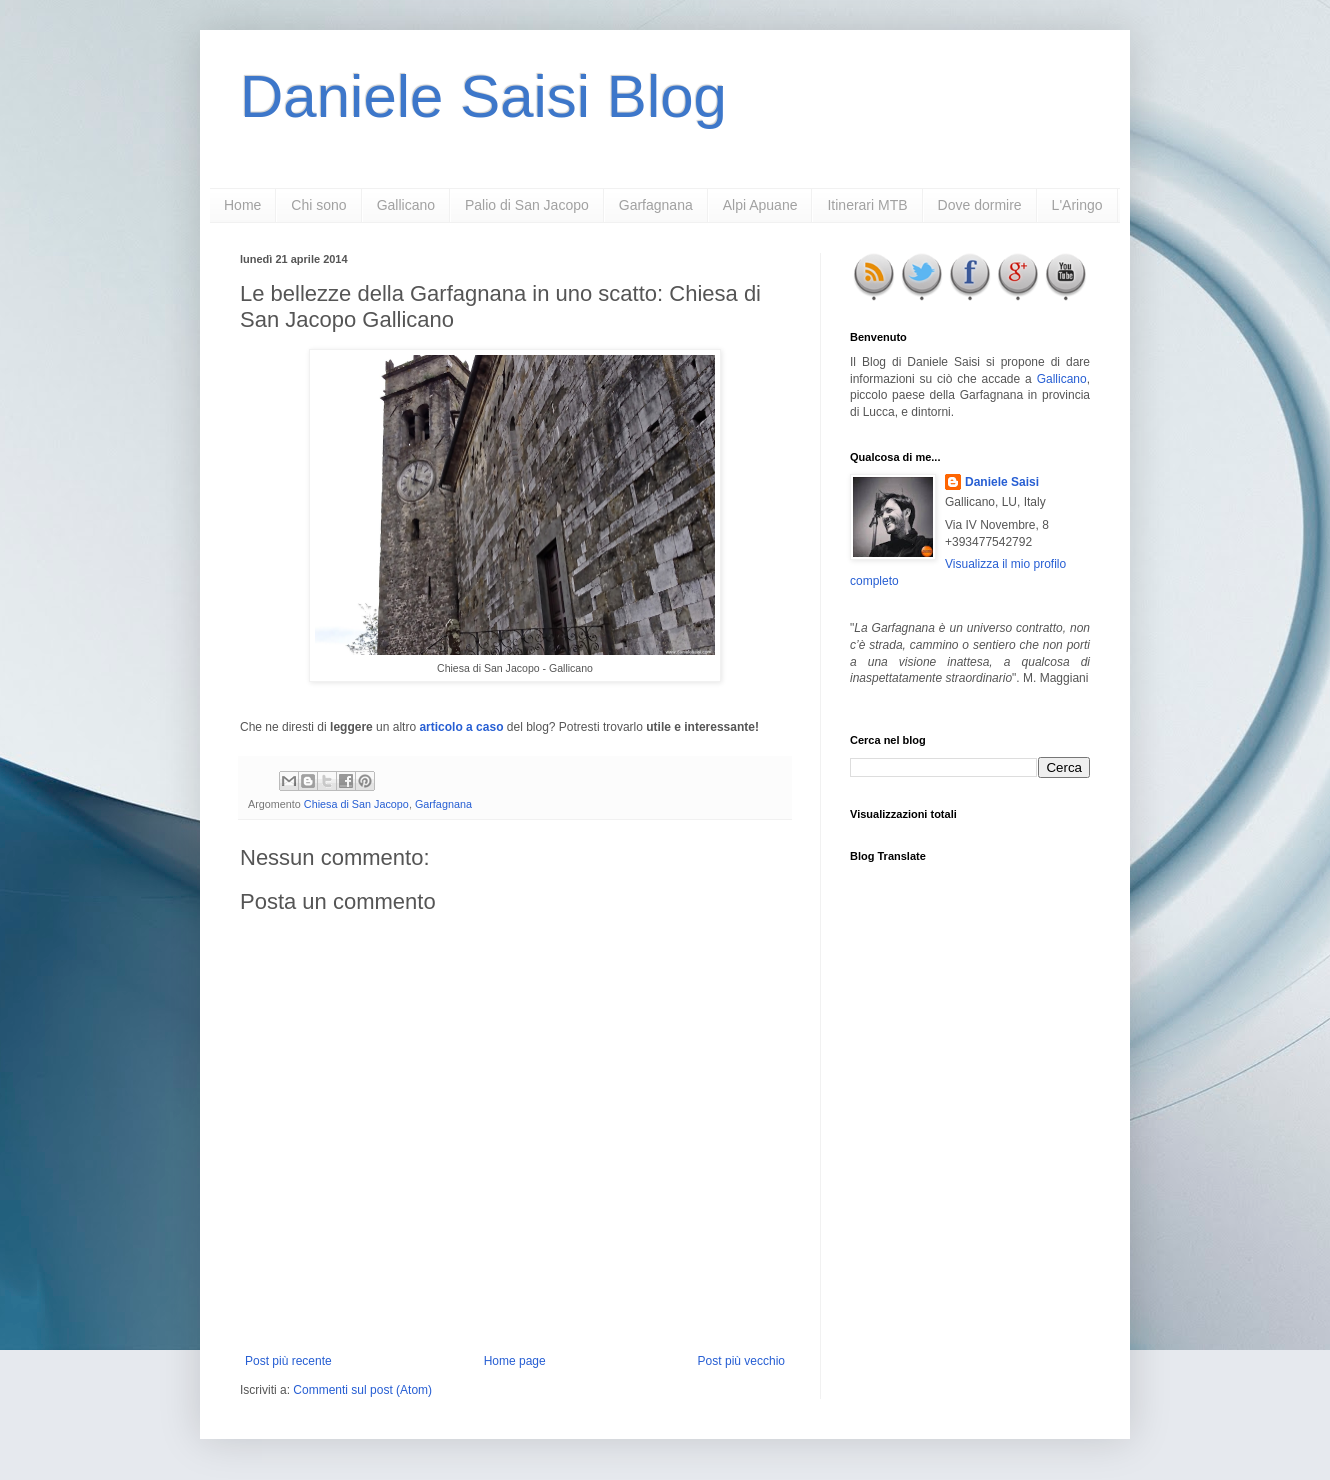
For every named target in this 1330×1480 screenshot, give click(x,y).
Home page (515, 1361)
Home (242, 205)
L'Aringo (1077, 205)
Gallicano (406, 205)
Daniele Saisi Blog (483, 96)
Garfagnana (656, 205)
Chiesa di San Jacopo (356, 804)
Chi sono (318, 205)
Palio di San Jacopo (527, 205)
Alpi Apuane (760, 205)
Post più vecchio (741, 1361)
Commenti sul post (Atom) (362, 1390)
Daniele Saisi (1002, 482)
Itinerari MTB (867, 205)
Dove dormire (980, 205)
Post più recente (288, 1361)
